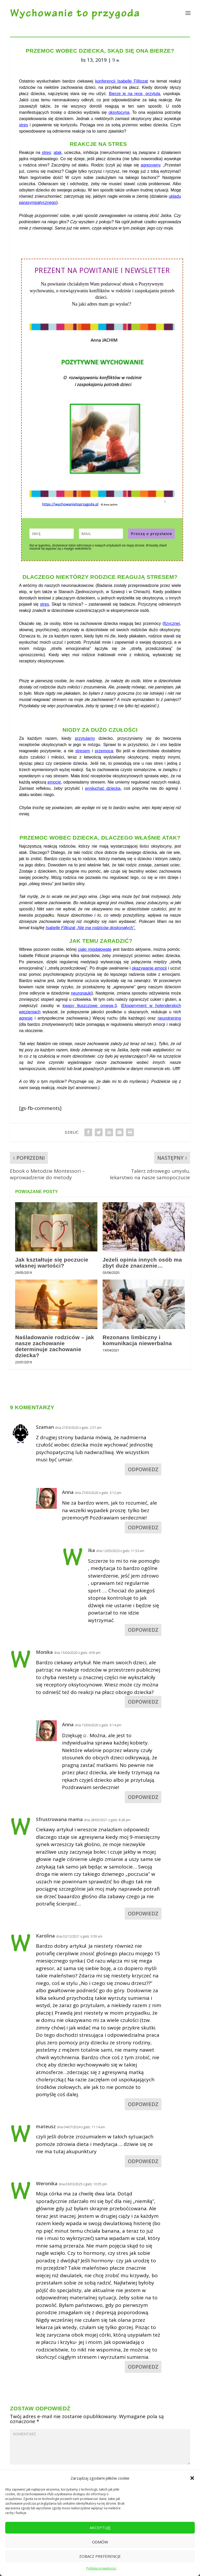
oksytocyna (119, 112)
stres (23, 125)
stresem (82, 751)
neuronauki (81, 993)
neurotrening (169, 1018)
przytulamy (85, 738)
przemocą (104, 751)
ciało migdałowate (94, 949)
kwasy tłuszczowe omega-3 (90, 1005)
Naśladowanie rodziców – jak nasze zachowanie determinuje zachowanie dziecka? (54, 1346)
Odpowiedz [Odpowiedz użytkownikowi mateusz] (143, 2161)
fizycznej (172, 623)
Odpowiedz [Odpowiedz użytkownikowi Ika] (143, 1630)
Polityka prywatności (101, 2568)
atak (57, 152)
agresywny (150, 165)
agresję (26, 1018)
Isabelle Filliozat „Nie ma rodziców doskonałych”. (90, 928)
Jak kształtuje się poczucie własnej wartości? (51, 1263)
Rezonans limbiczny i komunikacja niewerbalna (137, 1340)
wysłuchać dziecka (103, 788)
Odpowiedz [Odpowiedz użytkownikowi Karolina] (143, 2104)
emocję (54, 782)
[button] (192, 2478)
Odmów (100, 2541)
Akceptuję (100, 2527)
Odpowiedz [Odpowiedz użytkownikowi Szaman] (143, 1469)
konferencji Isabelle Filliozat (121, 81)
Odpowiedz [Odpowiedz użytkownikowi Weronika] (143, 2366)
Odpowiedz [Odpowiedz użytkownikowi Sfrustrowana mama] (143, 1913)
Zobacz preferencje (100, 2556)
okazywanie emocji (149, 968)
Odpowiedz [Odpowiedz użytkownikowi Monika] (143, 1701)
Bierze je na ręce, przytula (134, 93)
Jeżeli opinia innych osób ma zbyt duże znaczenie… (142, 1263)
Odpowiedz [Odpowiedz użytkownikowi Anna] (143, 1527)
